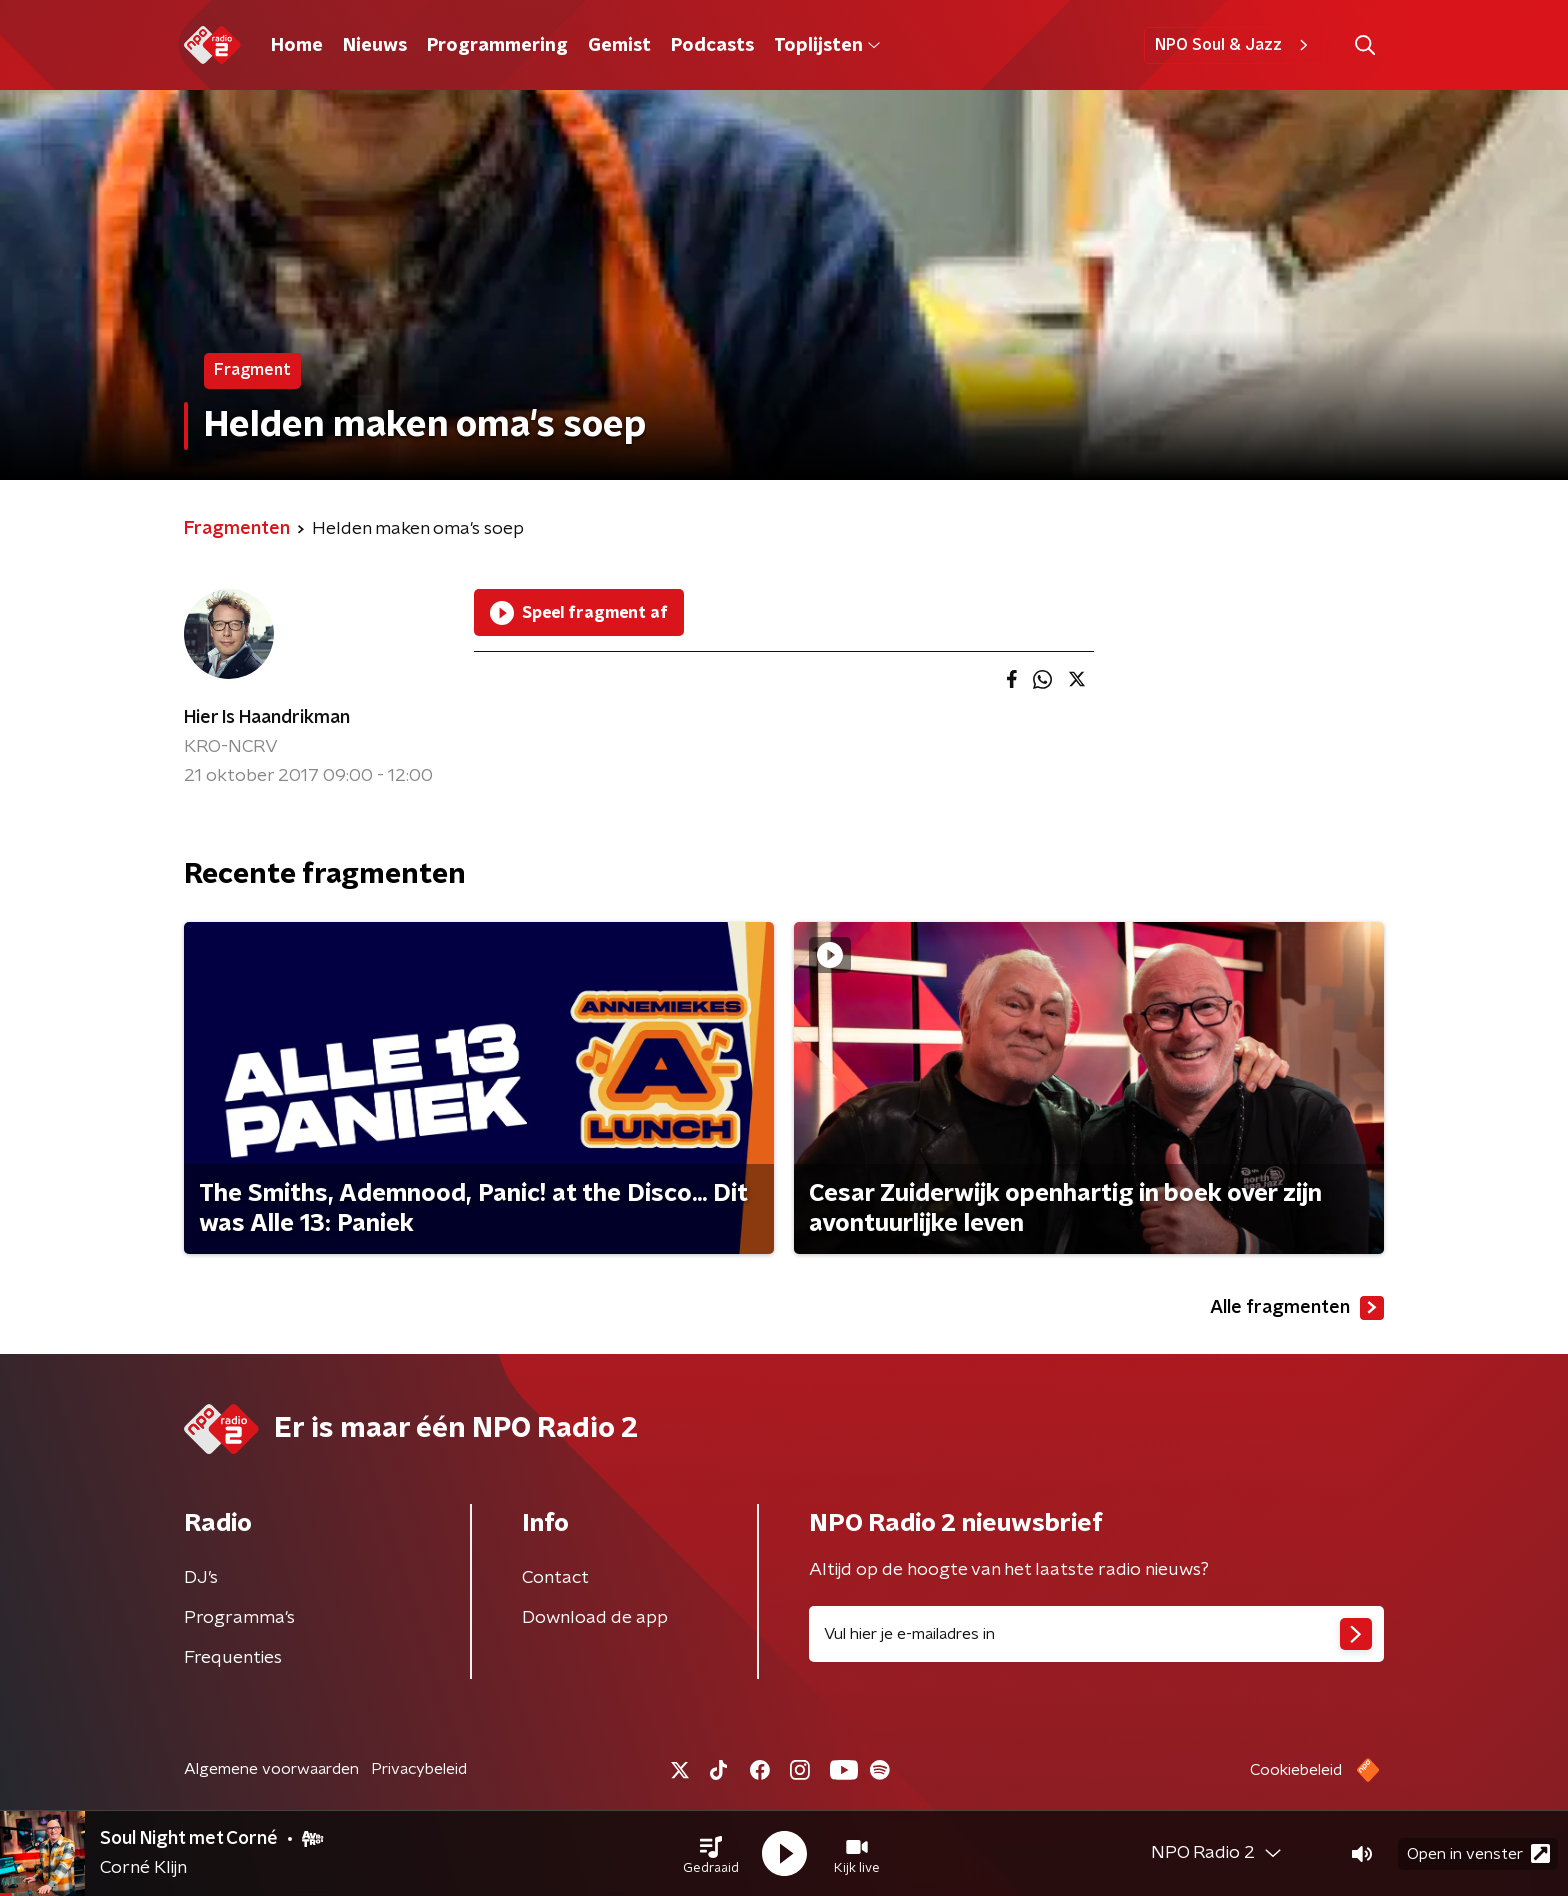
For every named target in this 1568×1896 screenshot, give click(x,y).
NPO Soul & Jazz (1234, 45)
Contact (555, 1578)
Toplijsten (827, 46)
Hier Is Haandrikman (267, 718)
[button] (711, 1854)
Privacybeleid (419, 1769)
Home (297, 46)
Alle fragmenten (1297, 1308)
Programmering (497, 46)
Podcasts (712, 46)
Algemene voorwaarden (271, 1769)
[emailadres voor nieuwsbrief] (1096, 1634)
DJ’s (201, 1578)
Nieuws (375, 46)
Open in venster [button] (1478, 1853)
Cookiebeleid (1296, 1770)
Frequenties (233, 1658)
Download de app (595, 1618)
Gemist (619, 46)
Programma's (239, 1618)
